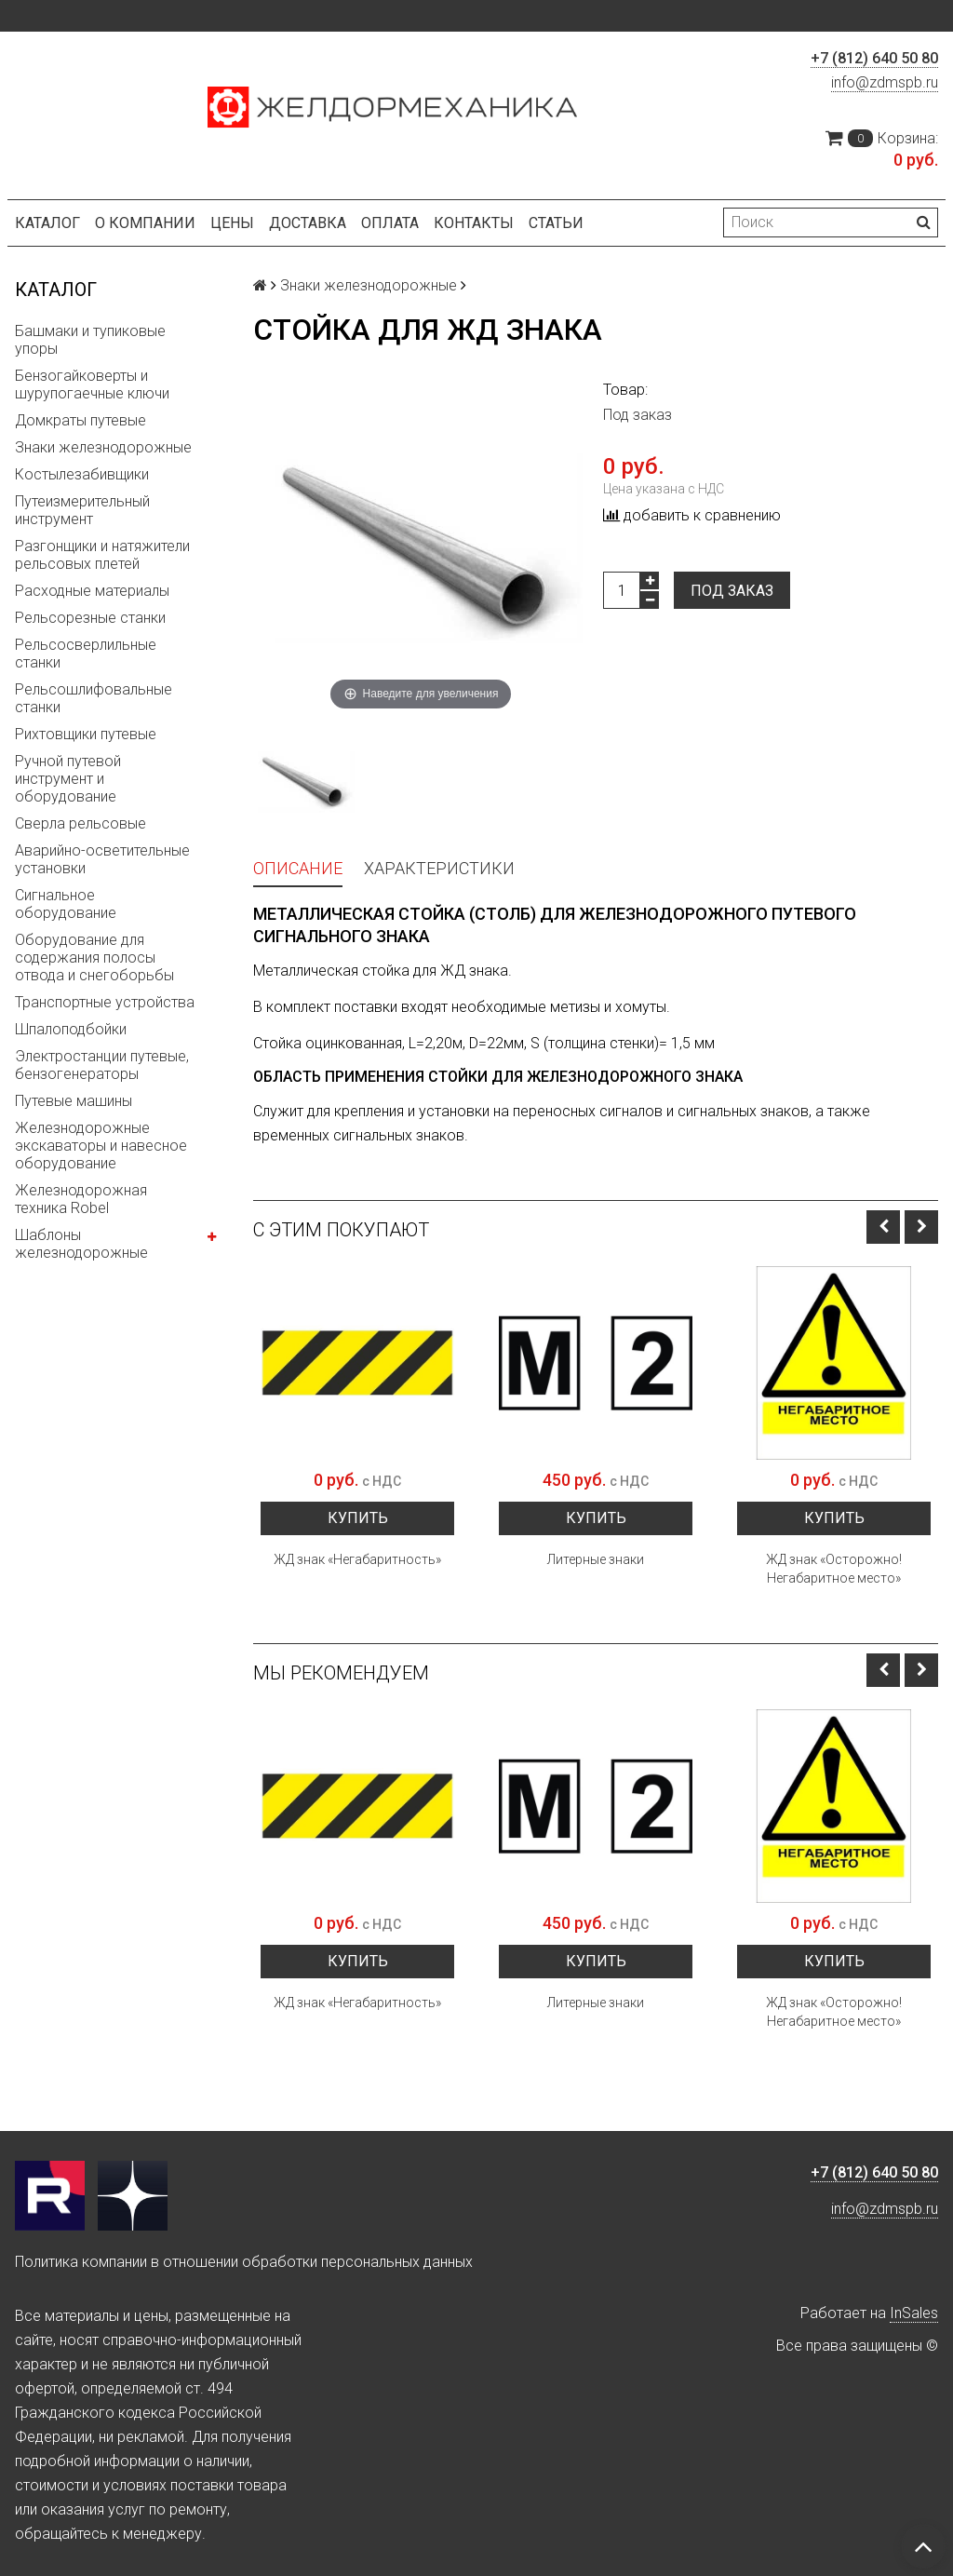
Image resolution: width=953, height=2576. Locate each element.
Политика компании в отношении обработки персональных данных (244, 2262)
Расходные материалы (92, 591)
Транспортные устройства (105, 1002)
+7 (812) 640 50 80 (874, 58)
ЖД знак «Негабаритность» (357, 1559)
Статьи (556, 223)
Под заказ (732, 591)
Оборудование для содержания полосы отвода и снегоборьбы (94, 957)
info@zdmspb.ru (884, 82)
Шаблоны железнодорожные (81, 1243)
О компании (145, 223)
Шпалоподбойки (71, 1029)
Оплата (390, 223)
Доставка (307, 223)
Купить (358, 1518)
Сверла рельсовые (80, 823)
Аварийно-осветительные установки (102, 859)
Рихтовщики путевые (85, 734)
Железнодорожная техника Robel (81, 1199)
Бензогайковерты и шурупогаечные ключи (92, 384)
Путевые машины (73, 1101)
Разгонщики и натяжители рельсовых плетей (102, 555)
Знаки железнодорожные (103, 447)
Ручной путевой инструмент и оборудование (68, 778)
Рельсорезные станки (90, 618)
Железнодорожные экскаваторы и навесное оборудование (101, 1145)
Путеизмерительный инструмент (82, 510)
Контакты (474, 223)
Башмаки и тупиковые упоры (90, 339)
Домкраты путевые (80, 420)
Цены (232, 223)
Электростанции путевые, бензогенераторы (102, 1065)
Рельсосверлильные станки (85, 653)
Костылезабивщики (82, 474)
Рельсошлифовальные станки (93, 698)
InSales (914, 2313)
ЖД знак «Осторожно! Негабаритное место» (834, 1568)
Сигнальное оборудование (65, 904)
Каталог (47, 223)
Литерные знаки (595, 1559)
